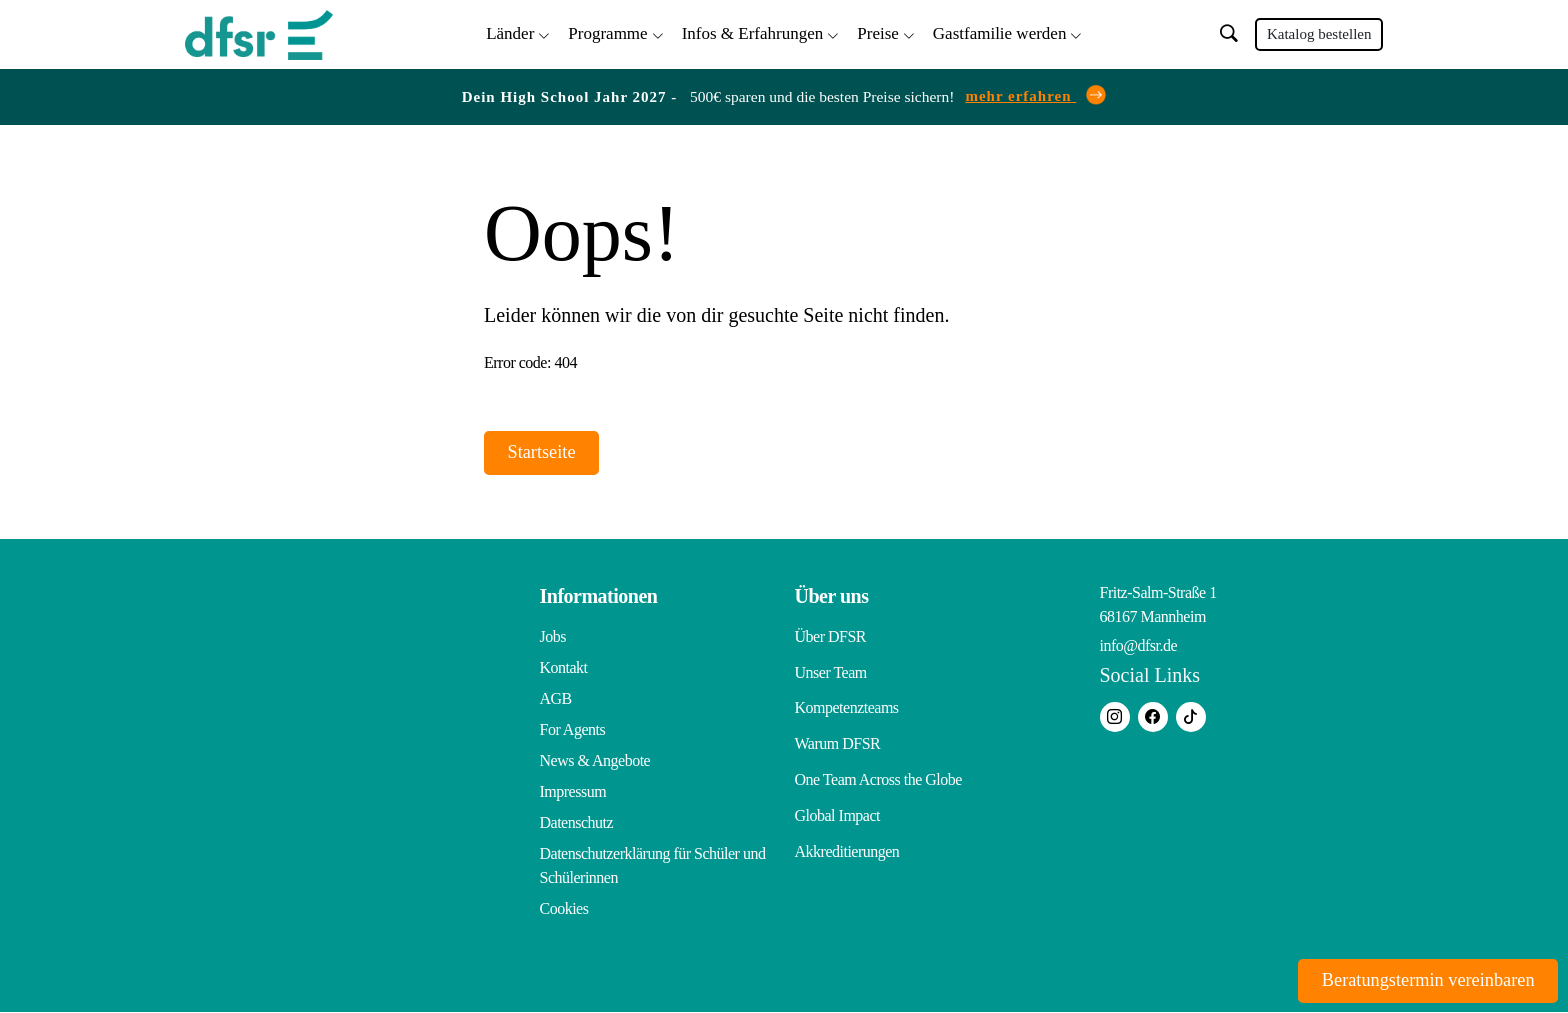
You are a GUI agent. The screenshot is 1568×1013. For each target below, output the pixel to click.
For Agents (573, 730)
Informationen (599, 597)
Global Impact (837, 792)
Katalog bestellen (1319, 32)
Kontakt (564, 668)
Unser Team (831, 668)
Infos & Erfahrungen (753, 30)
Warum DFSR (838, 730)
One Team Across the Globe (878, 761)
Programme (607, 30)
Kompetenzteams (847, 699)
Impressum (573, 792)
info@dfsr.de (1139, 646)
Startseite (553, 451)
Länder (510, 30)
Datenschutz (577, 823)
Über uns (832, 597)
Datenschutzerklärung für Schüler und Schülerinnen (653, 866)
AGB (556, 699)
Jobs (553, 637)
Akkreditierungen (847, 823)
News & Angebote (595, 761)
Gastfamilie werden (1000, 30)
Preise (878, 30)
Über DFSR (831, 637)
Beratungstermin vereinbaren (1409, 978)
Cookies (564, 909)
